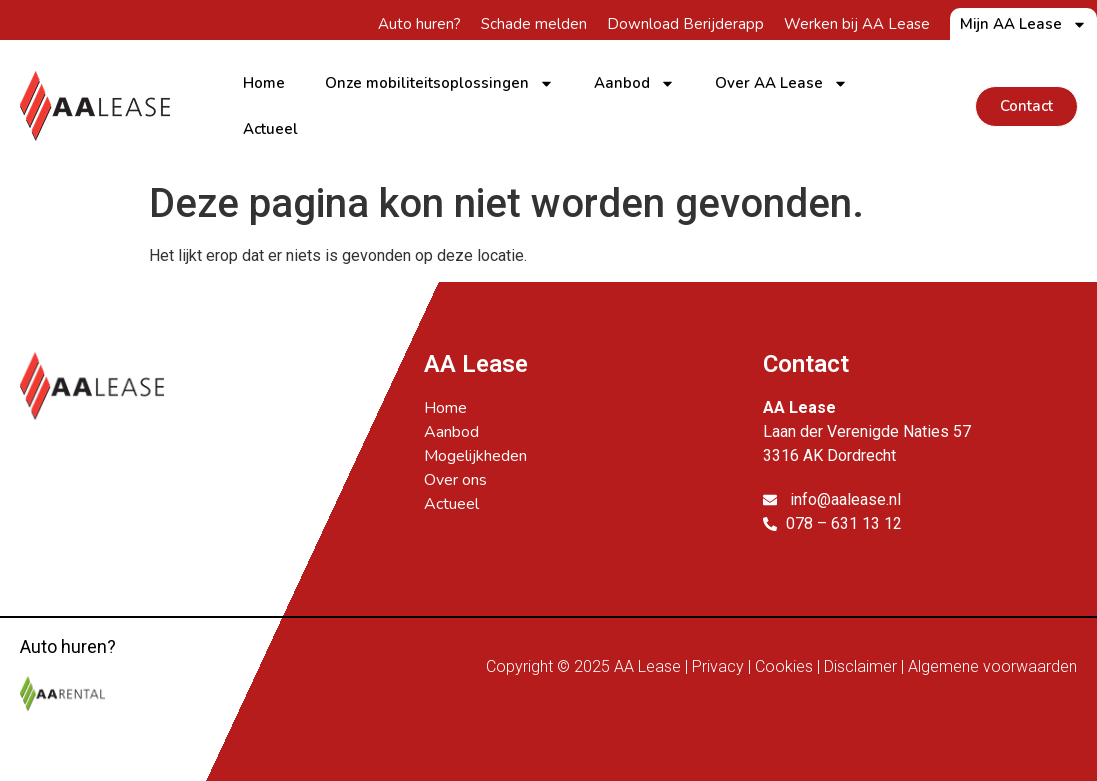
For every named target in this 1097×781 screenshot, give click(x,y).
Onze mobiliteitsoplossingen (439, 83)
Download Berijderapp (685, 24)
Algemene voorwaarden (992, 666)
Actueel (270, 129)
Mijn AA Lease (1023, 24)
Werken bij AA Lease (857, 24)
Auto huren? (419, 24)
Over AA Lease (781, 83)
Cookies (784, 666)
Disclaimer (860, 666)
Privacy (718, 666)
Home (264, 83)
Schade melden (534, 24)
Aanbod (634, 83)
